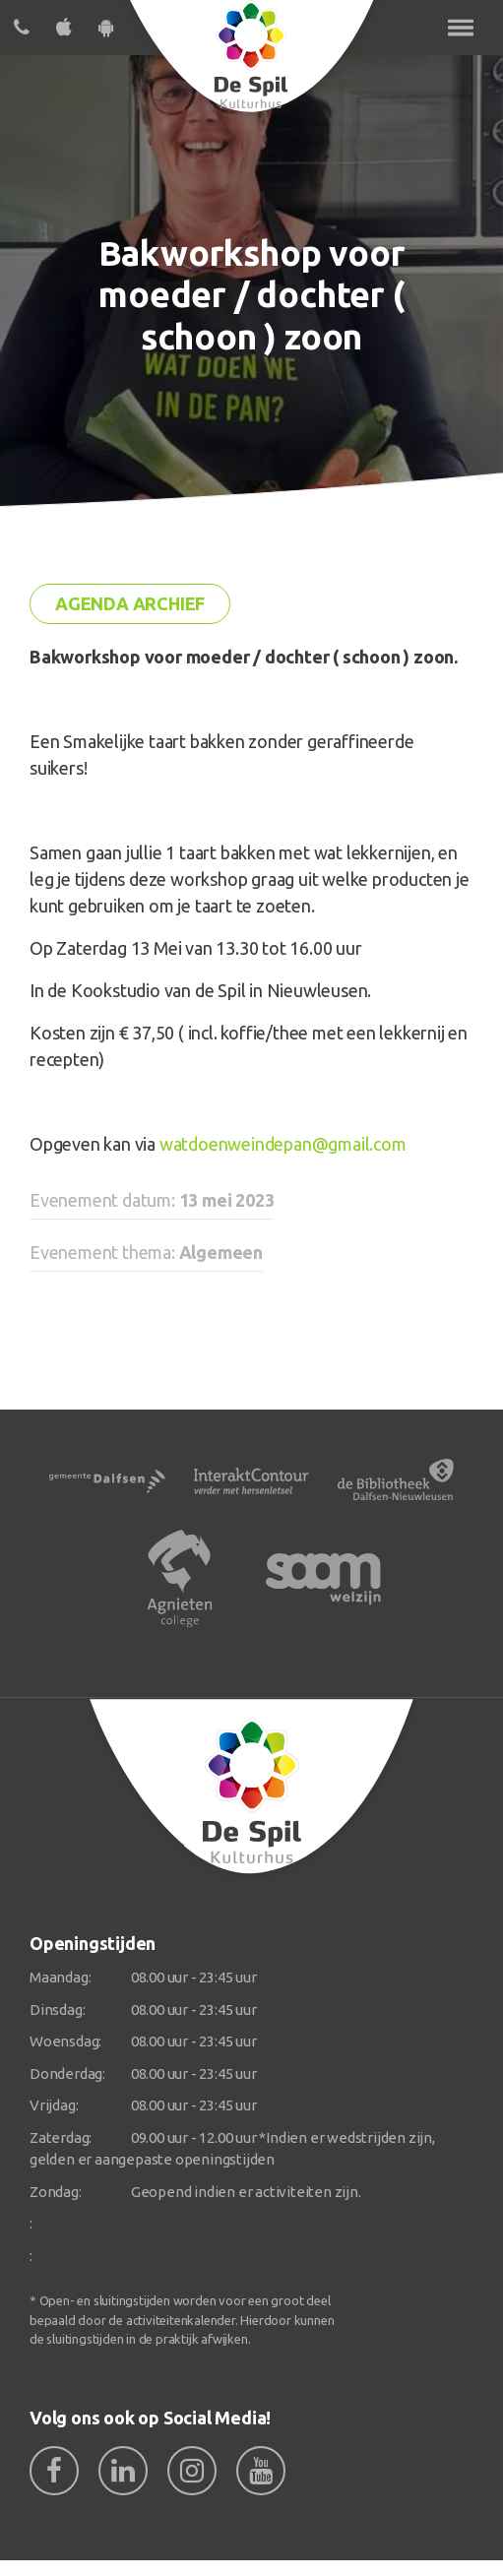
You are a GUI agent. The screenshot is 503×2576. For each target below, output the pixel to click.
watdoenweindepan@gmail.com (283, 1144)
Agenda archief (130, 603)
